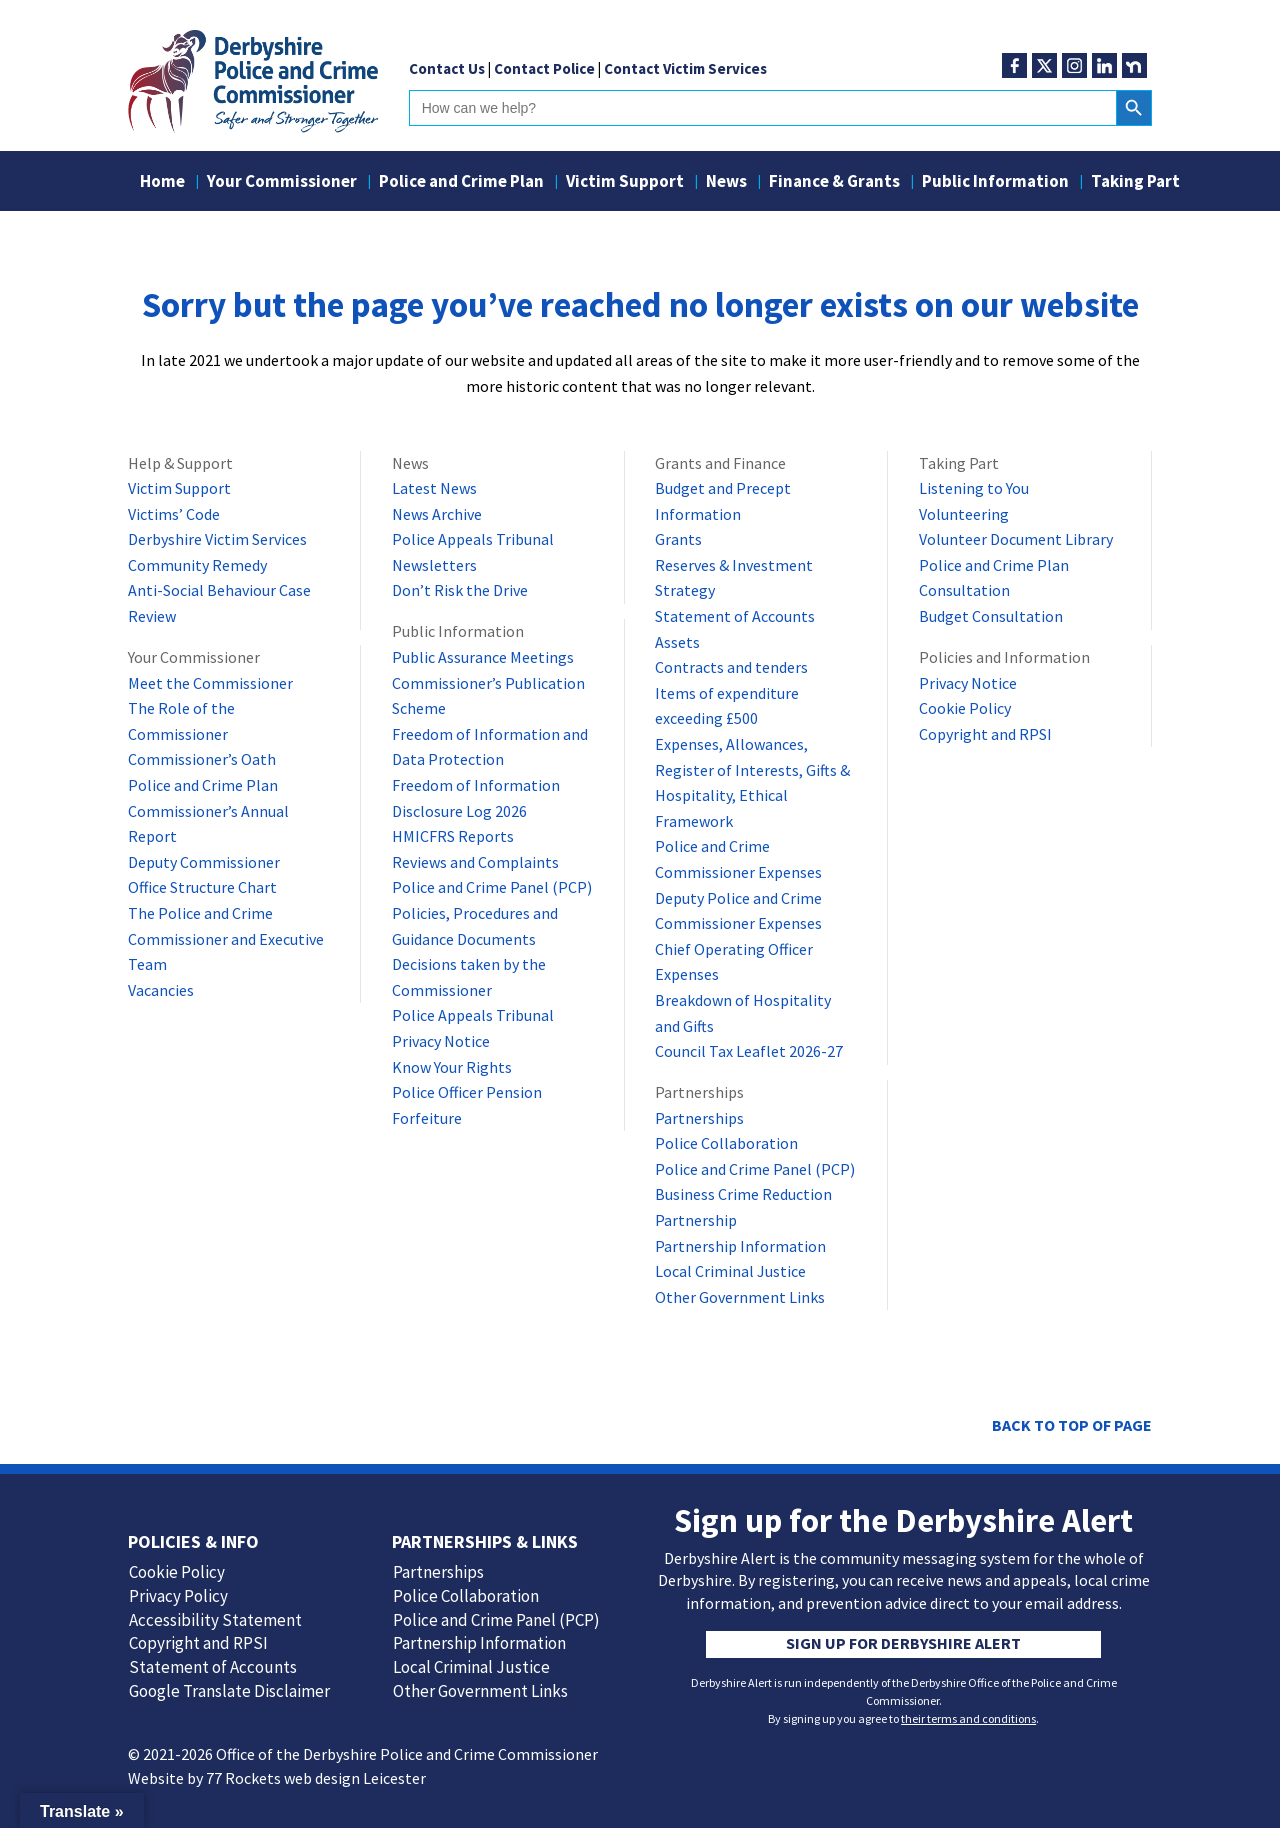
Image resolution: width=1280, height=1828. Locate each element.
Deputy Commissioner (204, 862)
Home (162, 183)
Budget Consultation (991, 616)
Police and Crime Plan (461, 183)
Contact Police (544, 68)
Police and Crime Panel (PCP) (492, 887)
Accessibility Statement (215, 1620)
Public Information (995, 183)
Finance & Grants (834, 183)
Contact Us (447, 68)
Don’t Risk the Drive (460, 590)
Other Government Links (740, 1297)
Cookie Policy (965, 708)
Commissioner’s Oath (202, 759)
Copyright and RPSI (985, 734)
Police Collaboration (726, 1143)
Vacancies (161, 990)
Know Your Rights (452, 1067)
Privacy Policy (178, 1596)
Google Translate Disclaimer (229, 1691)
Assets (677, 642)
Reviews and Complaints (475, 862)
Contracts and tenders (731, 667)
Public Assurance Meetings (483, 657)
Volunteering (964, 514)
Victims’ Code (174, 514)
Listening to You (974, 488)
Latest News (434, 488)
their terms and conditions (968, 1718)
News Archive (437, 514)
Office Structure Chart (202, 887)
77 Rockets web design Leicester (316, 1778)
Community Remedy (197, 565)
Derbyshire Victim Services (217, 539)
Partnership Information (740, 1246)
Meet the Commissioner (210, 683)
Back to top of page (1072, 1425)
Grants (678, 539)
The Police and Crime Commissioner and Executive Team (226, 938)
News (726, 183)
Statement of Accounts (735, 616)
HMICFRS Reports (453, 836)
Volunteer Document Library (1016, 539)
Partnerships (699, 1118)
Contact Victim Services (685, 68)
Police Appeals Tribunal (473, 539)
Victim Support (625, 183)
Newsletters (434, 565)
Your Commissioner (282, 183)
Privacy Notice (441, 1041)
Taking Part (1135, 183)
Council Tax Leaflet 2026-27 (749, 1051)
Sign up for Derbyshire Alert (903, 1643)
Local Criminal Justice (730, 1271)
